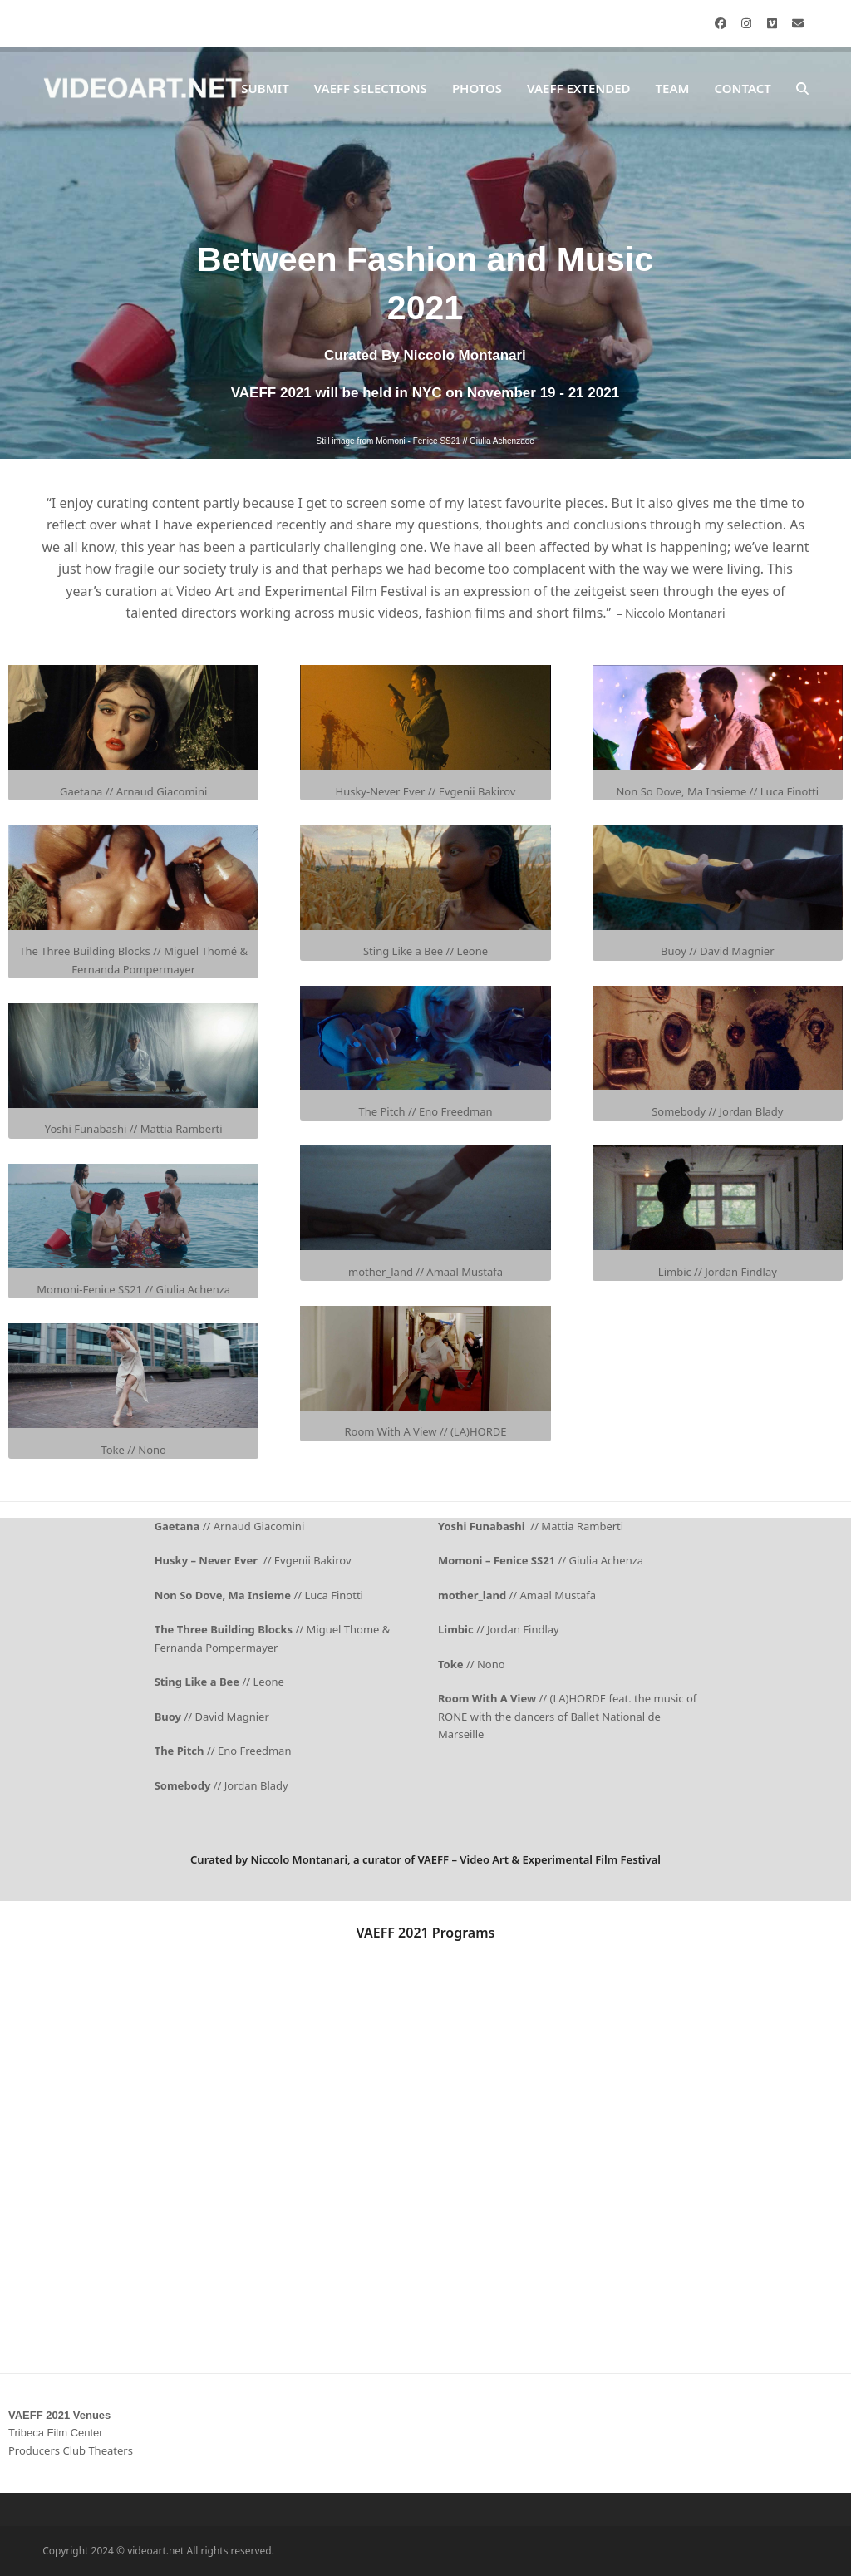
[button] (802, 89)
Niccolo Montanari (298, 1859)
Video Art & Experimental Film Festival (560, 1859)
